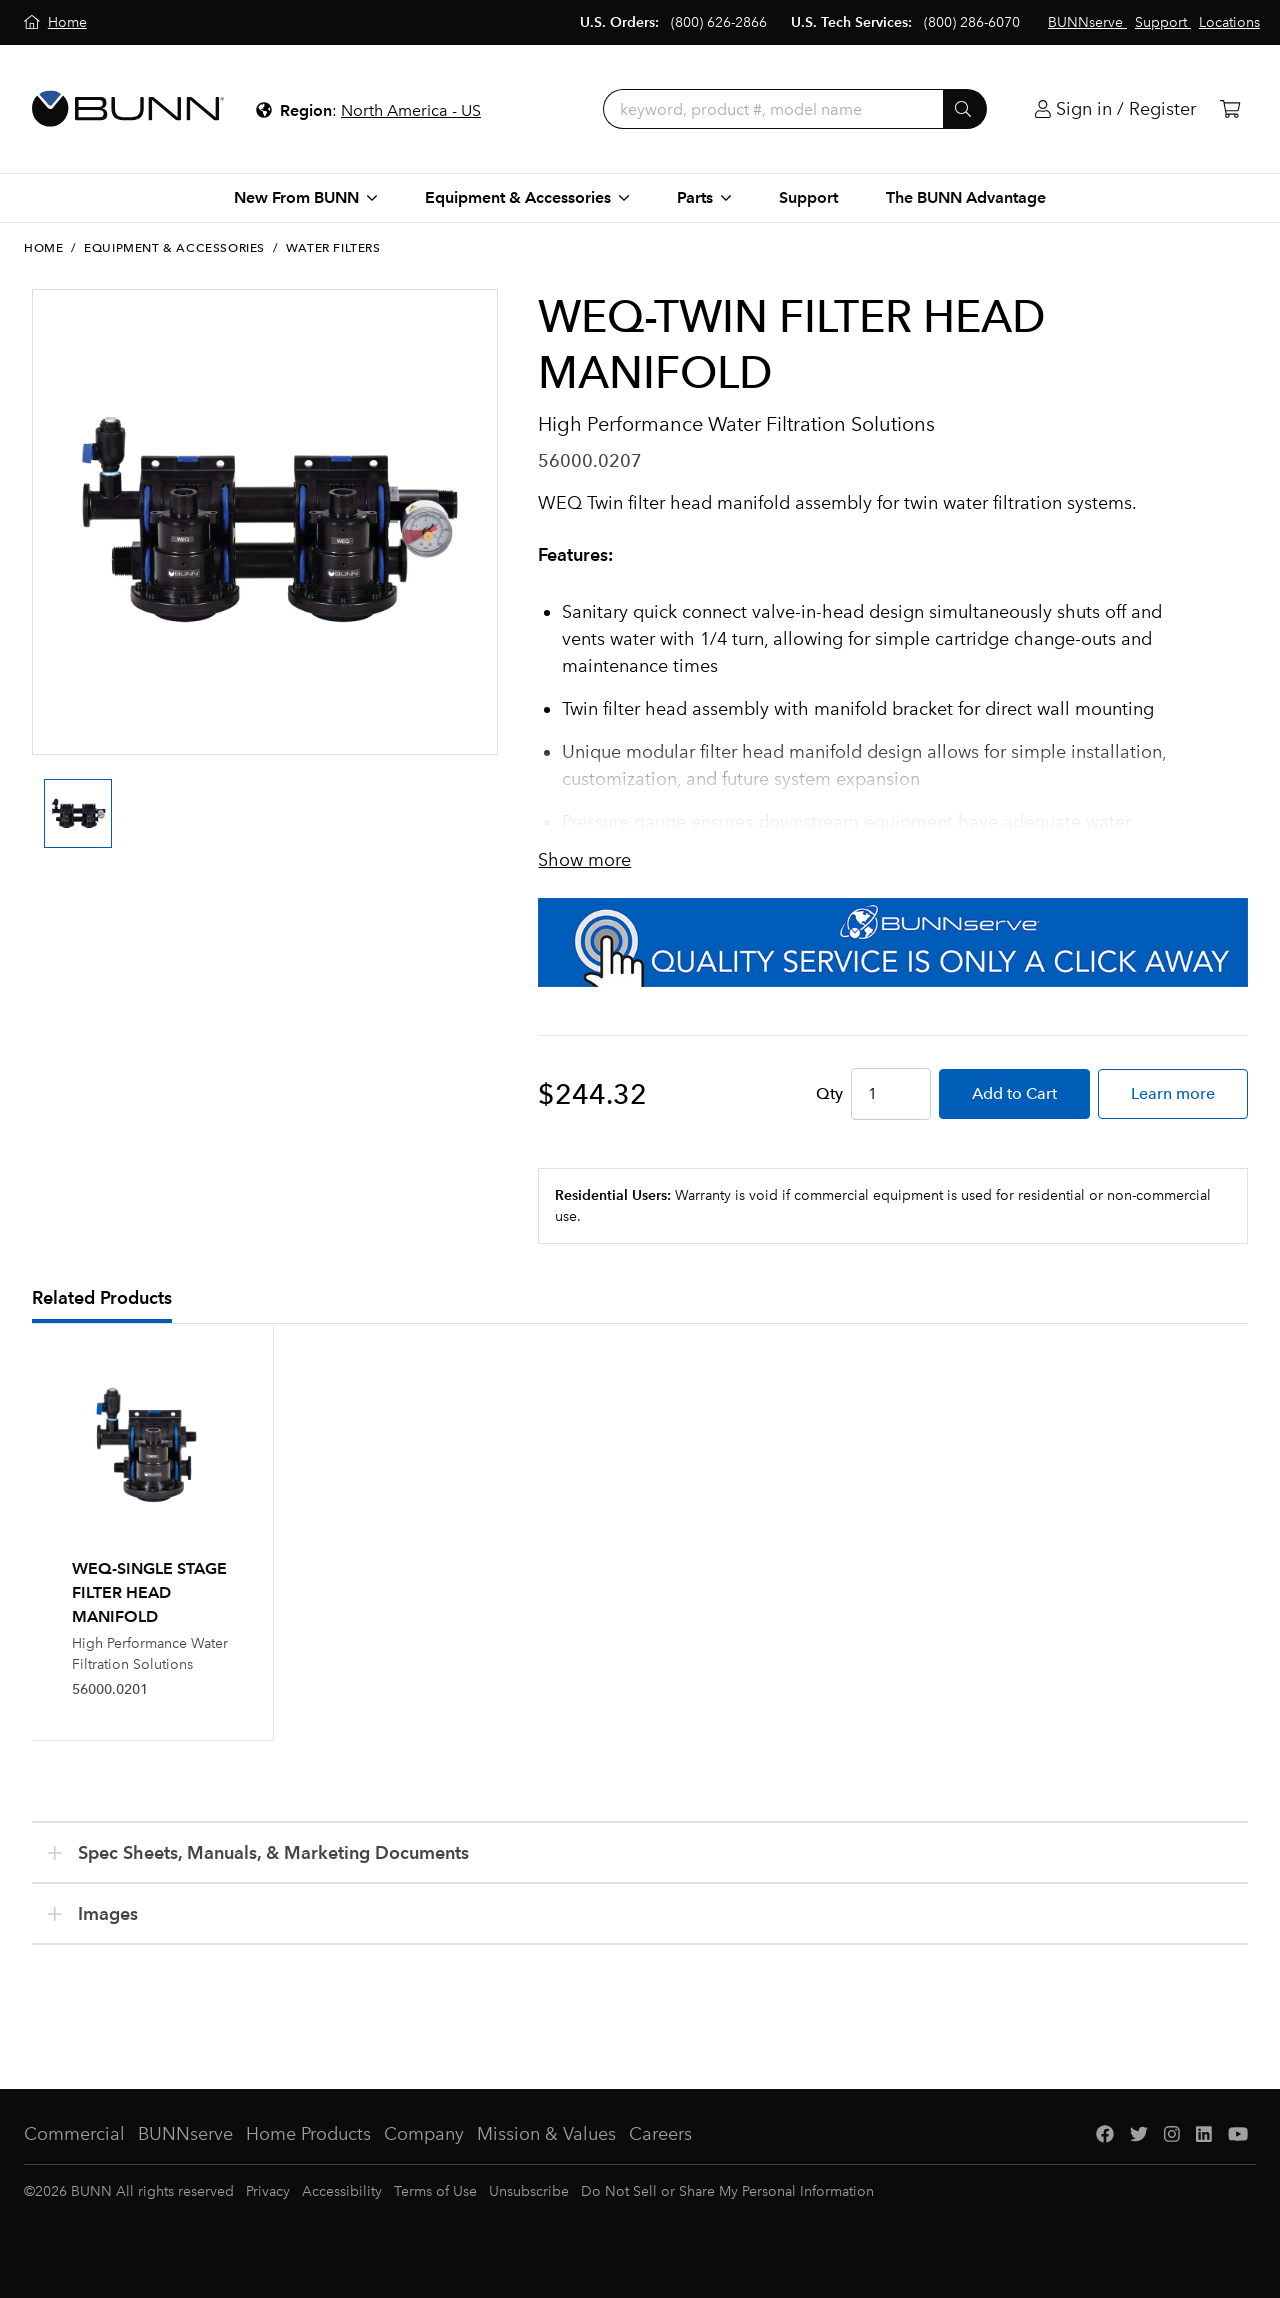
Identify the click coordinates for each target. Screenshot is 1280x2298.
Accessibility (342, 2191)
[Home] (55, 22)
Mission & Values (546, 2134)
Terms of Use (435, 2191)
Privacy (268, 2191)
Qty (829, 1093)
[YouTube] (1238, 2134)
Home (43, 248)
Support (808, 197)
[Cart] (1230, 109)
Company (424, 2134)
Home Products (308, 2134)
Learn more (1173, 1093)
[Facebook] (1105, 2134)
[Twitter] (1139, 2134)
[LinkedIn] (1204, 2134)
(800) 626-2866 (719, 22)
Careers (660, 2134)
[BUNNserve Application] (893, 942)
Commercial (74, 2134)
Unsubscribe (529, 2191)
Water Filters (333, 248)
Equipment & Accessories (174, 248)
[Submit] (965, 109)
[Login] (1115, 109)
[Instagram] (1172, 2134)
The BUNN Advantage (966, 197)
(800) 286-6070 (972, 22)
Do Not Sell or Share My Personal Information (727, 2191)
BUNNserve (185, 2134)
